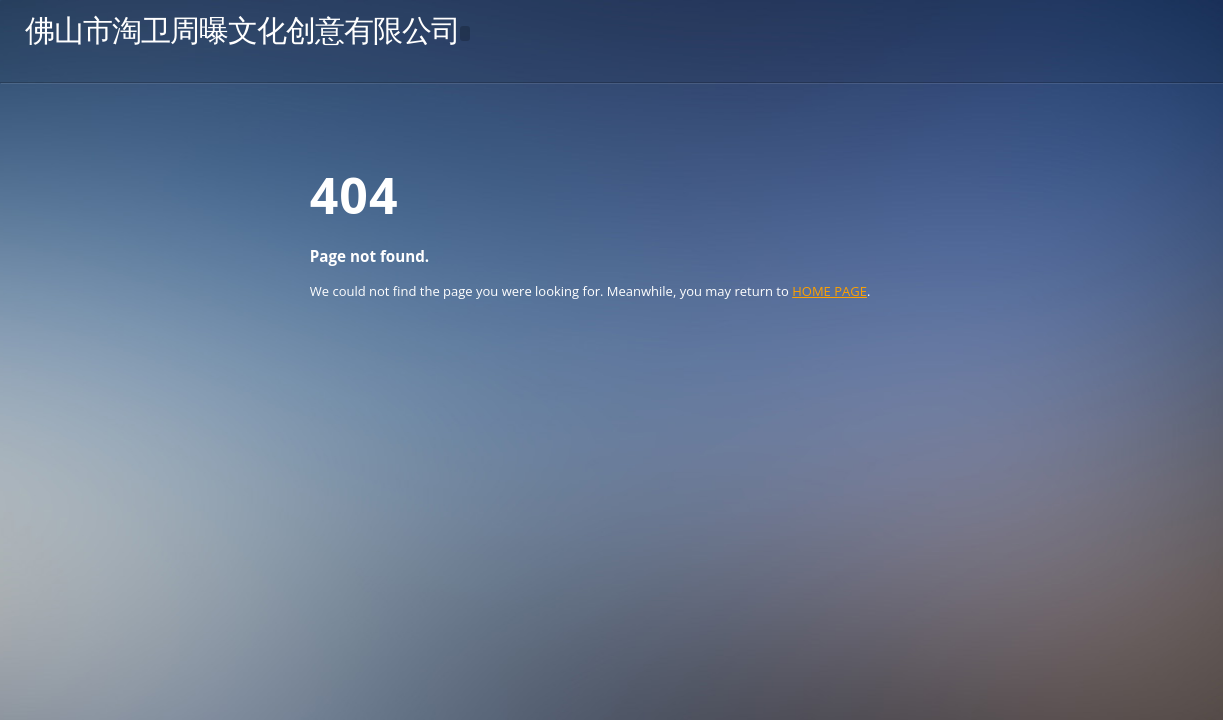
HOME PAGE (829, 291)
